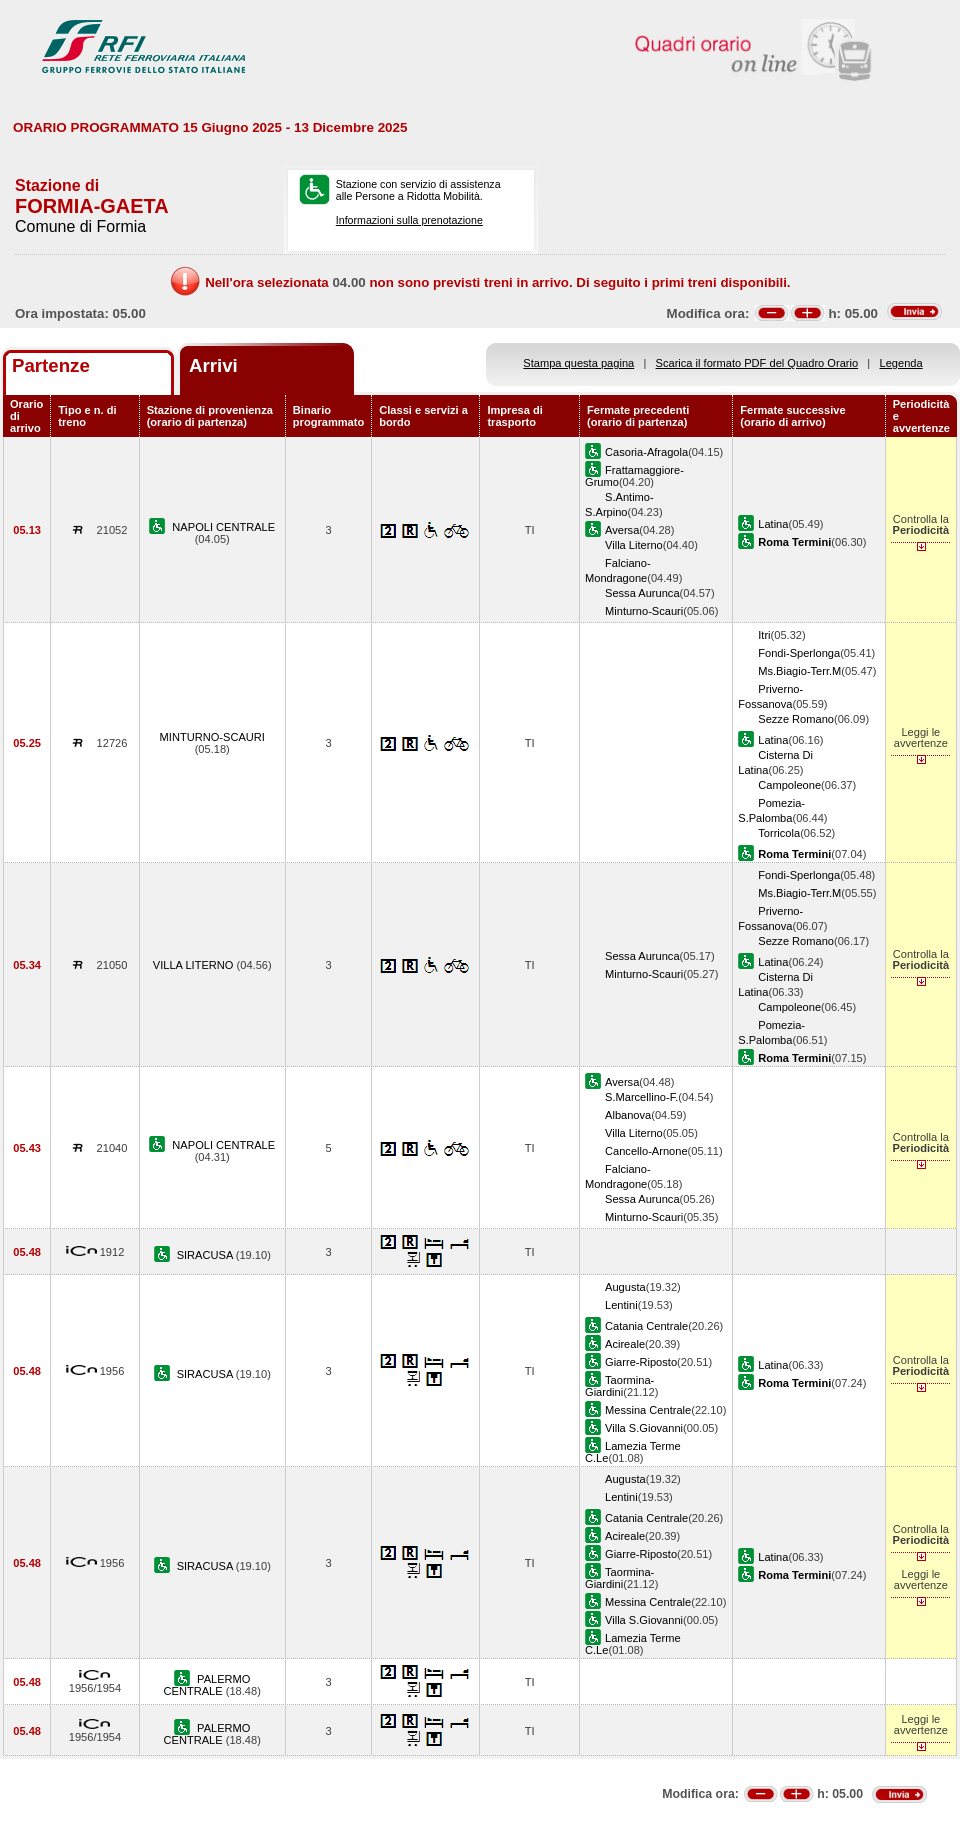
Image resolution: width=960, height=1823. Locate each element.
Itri (764, 635)
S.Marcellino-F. (641, 1097)
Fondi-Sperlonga (799, 653)
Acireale (625, 1344)
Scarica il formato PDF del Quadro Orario (757, 363)
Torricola (779, 833)
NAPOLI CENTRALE (223, 527)
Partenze (51, 365)
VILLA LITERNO (195, 965)
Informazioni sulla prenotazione (409, 220)
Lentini (621, 1305)
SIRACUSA (206, 1255)
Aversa (622, 530)
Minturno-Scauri (644, 611)
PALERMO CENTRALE (207, 1685)
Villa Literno (634, 545)
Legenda (901, 363)
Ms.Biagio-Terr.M (799, 671)
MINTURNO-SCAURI (212, 737)
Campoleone (789, 785)
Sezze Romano (796, 719)
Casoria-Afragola (646, 452)
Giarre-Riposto (641, 1362)
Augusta (625, 1287)
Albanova (628, 1115)
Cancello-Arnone (646, 1151)
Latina (773, 524)
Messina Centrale (648, 1410)
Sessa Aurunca (642, 593)
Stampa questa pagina (578, 363)
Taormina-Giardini (619, 1386)
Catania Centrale (646, 1326)
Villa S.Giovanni (644, 1428)
